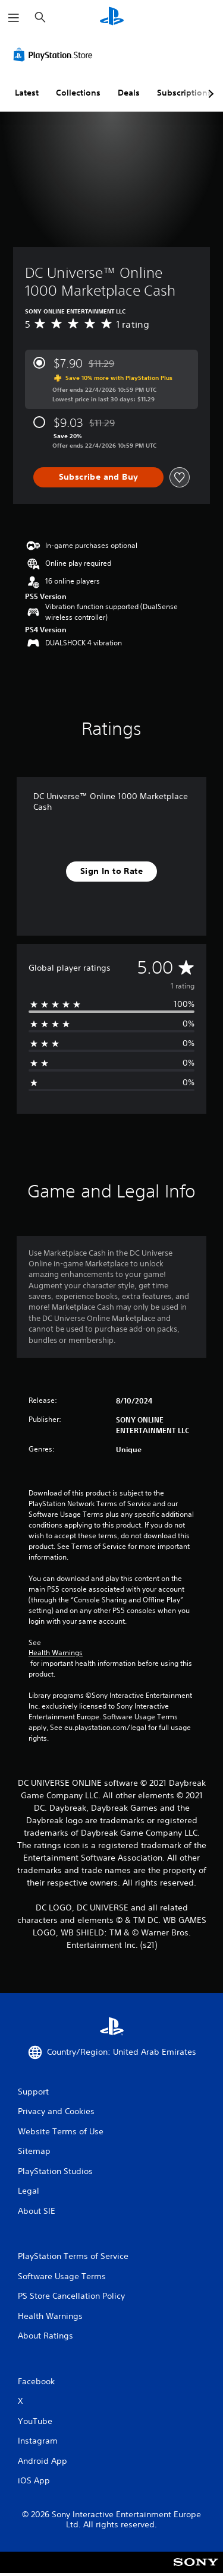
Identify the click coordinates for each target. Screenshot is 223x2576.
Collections (78, 92)
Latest (27, 92)
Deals (129, 92)
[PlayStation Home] (112, 17)
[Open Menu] (14, 18)
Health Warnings (56, 1653)
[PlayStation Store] (55, 54)
